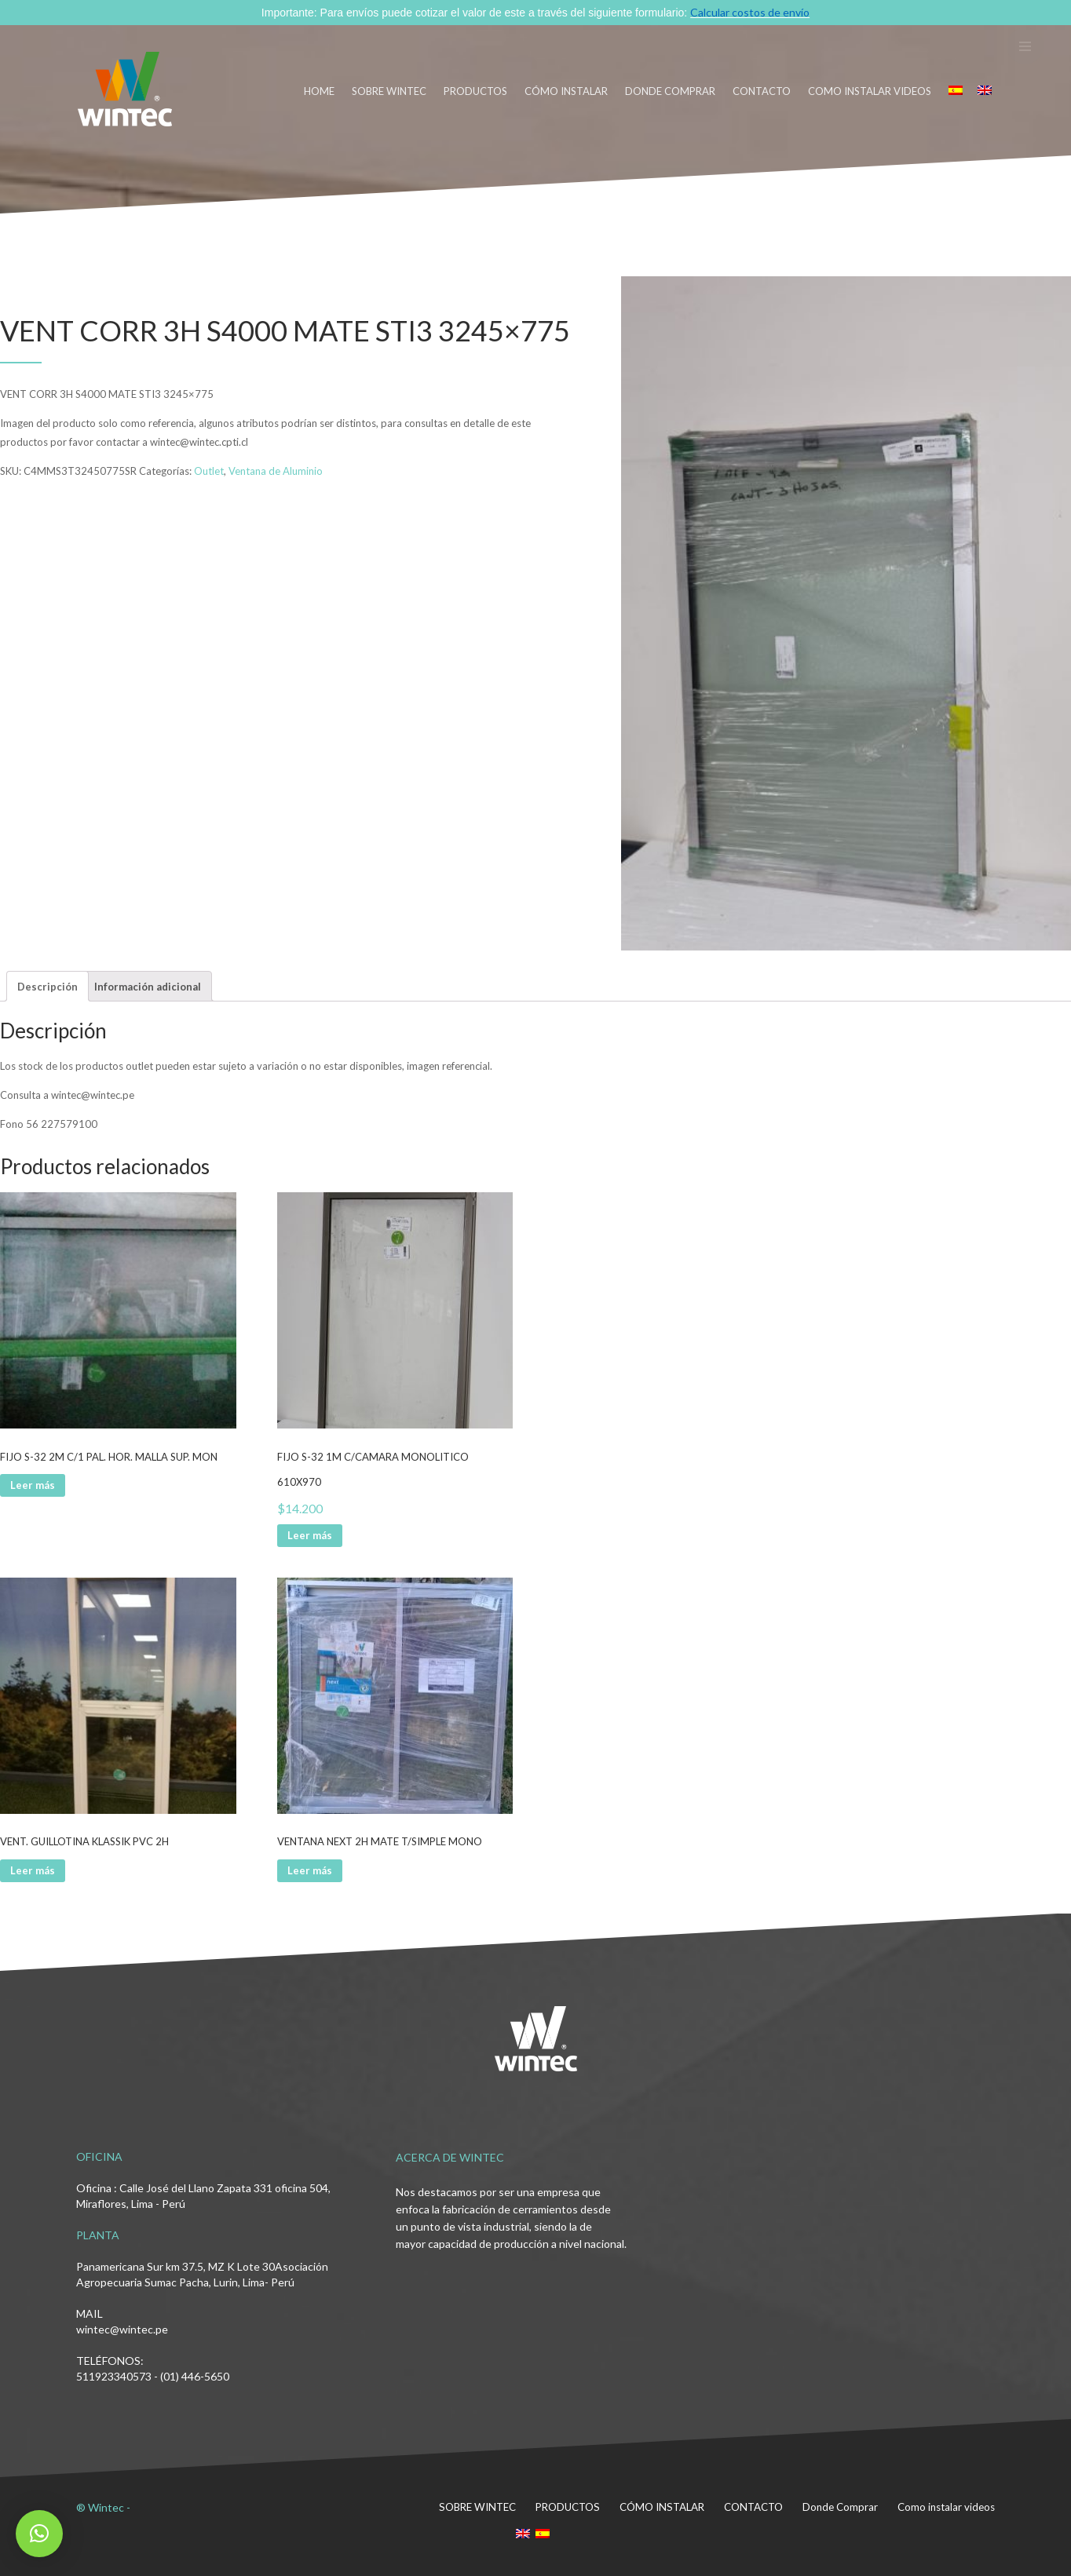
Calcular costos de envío (750, 12)
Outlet (209, 471)
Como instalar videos (869, 91)
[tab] (47, 986)
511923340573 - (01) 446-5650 (152, 2376)
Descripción (47, 986)
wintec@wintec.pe (122, 2329)
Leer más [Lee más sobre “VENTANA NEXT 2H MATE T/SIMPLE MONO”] (309, 1870)
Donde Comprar (840, 2507)
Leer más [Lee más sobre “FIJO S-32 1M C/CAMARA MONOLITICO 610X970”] (309, 1535)
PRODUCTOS (475, 91)
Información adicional (147, 986)
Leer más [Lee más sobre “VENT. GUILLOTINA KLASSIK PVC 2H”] (32, 1870)
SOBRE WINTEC (389, 91)
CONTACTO (762, 91)
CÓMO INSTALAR (566, 91)
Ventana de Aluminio (275, 471)
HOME (319, 91)
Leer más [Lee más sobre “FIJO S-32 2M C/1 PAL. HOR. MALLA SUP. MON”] (32, 1485)
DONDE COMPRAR (670, 91)
